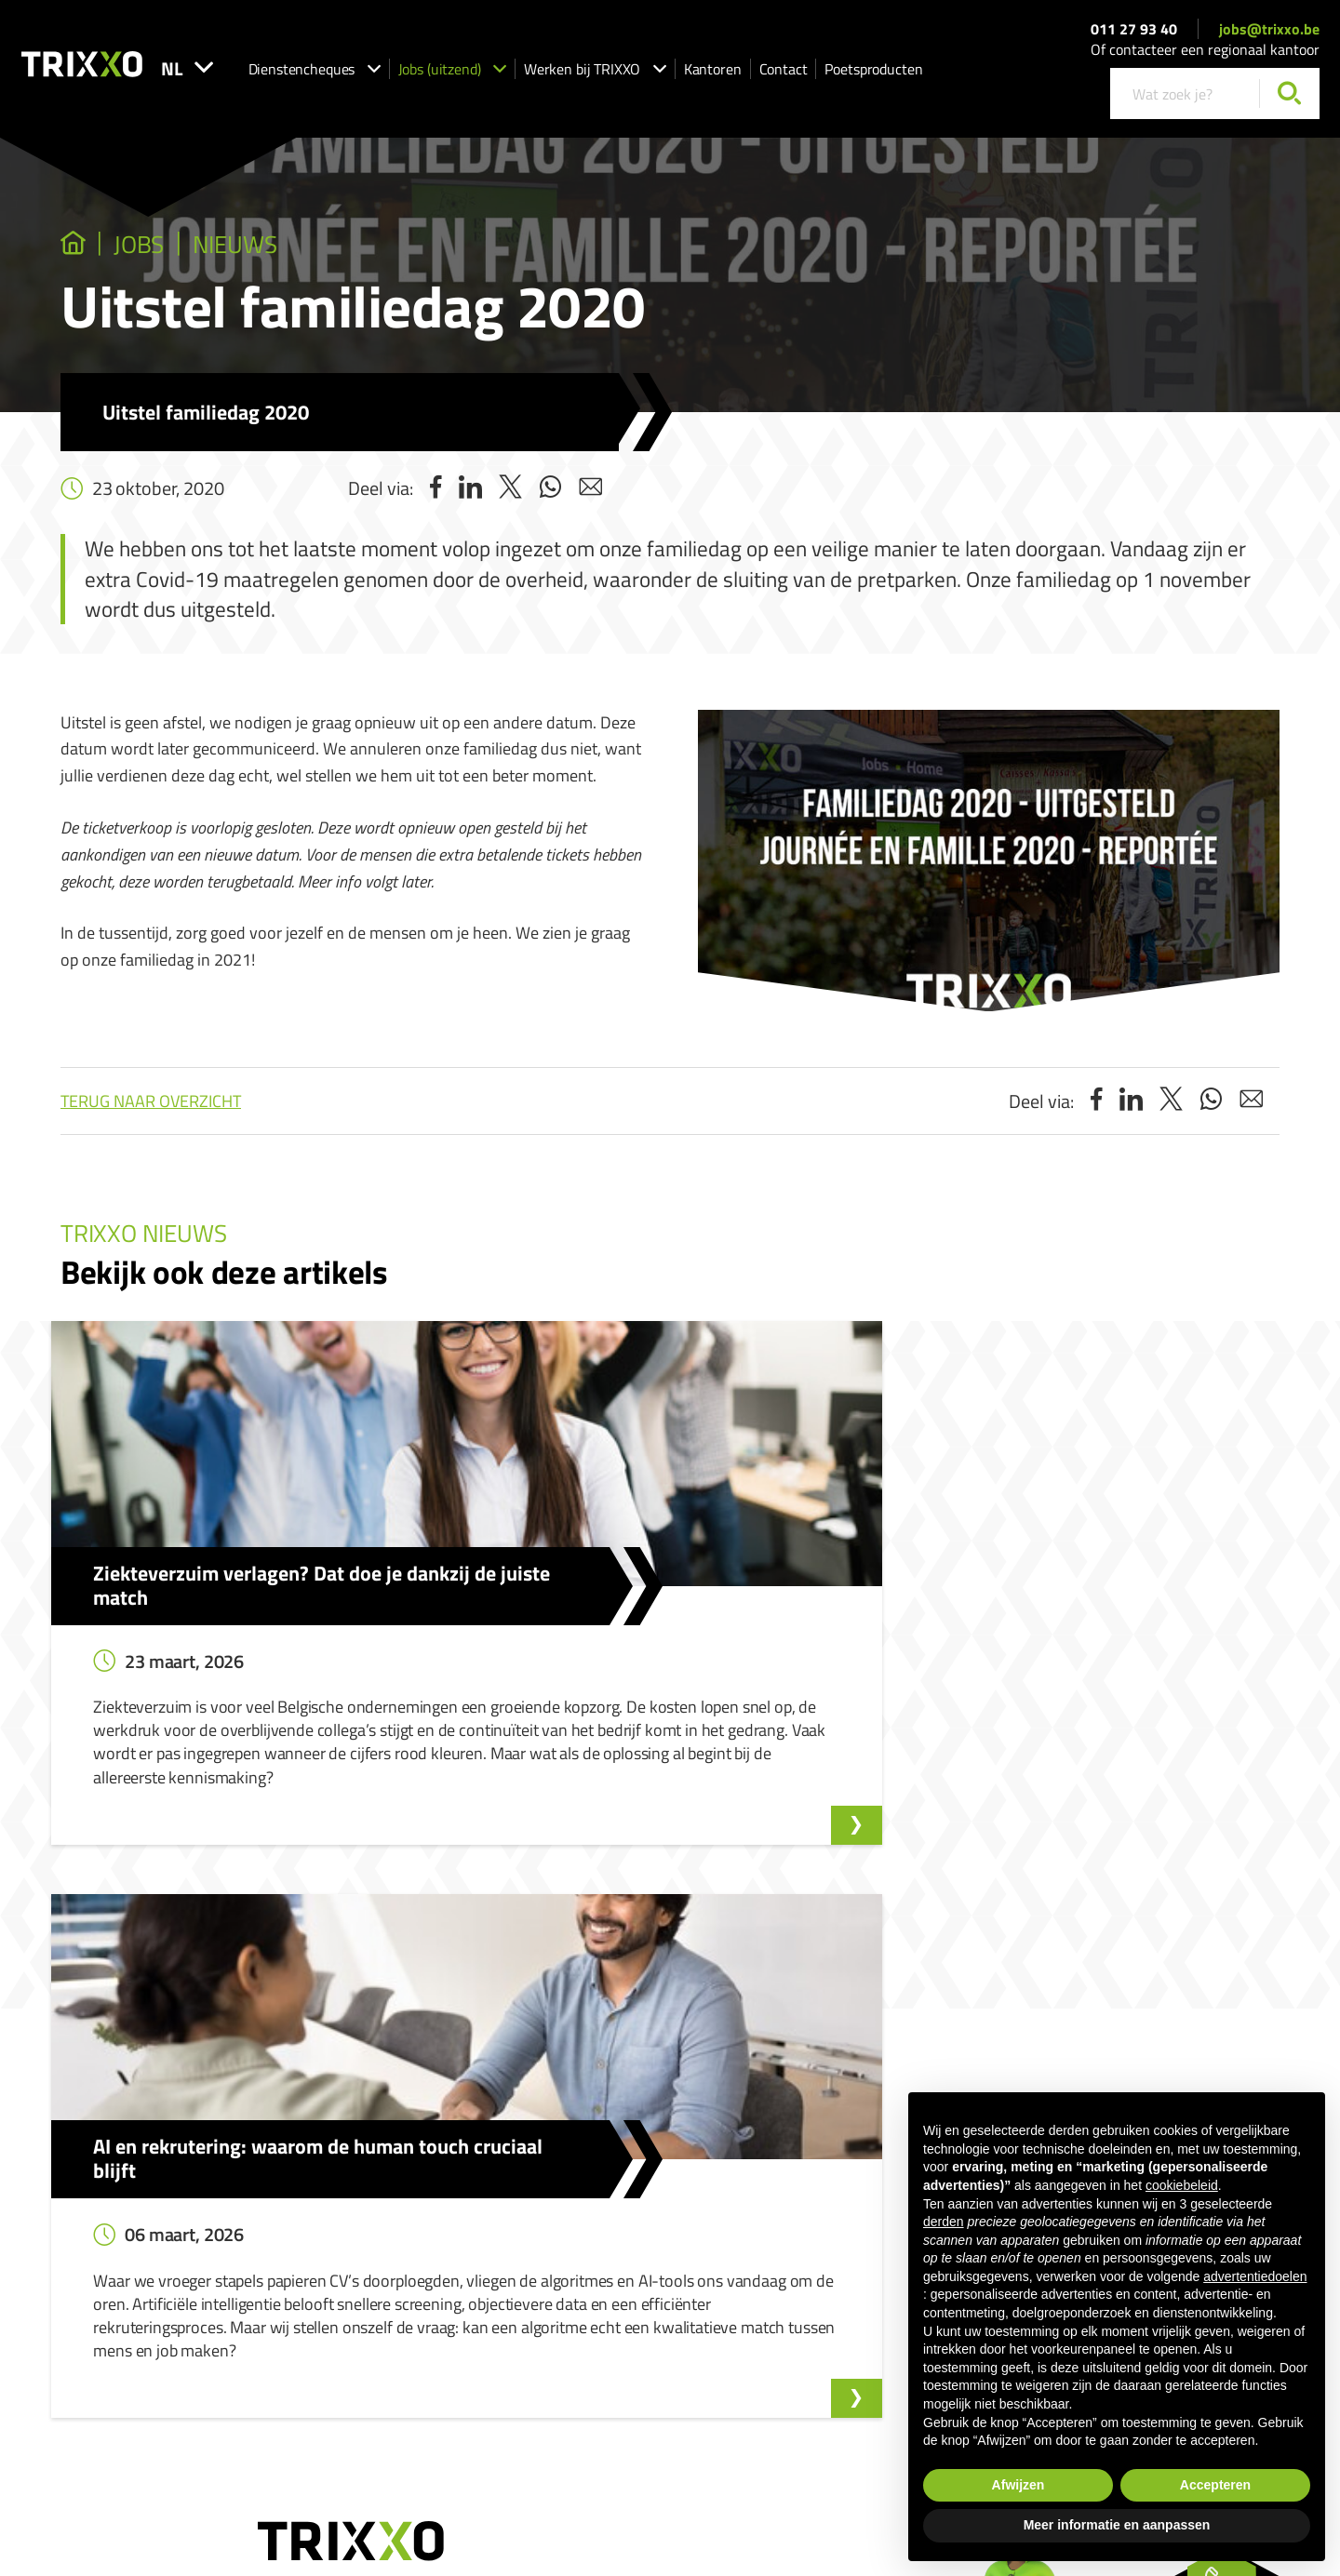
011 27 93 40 (1134, 35)
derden (943, 2221)
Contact (848, 75)
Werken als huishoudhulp (608, 2242)
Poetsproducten (938, 75)
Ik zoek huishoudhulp (595, 2189)
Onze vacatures (371, 2189)
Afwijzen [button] (1018, 2484)
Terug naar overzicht (150, 1108)
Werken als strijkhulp (596, 2268)
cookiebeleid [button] (1182, 2185)
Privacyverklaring (778, 2387)
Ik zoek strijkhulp (584, 2215)
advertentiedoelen (1254, 2276)
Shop (553, 2295)
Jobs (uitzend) (517, 75)
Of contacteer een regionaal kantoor (1205, 57)
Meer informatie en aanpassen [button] (1117, 2524)
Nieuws (285, 248)
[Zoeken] (1289, 101)
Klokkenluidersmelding (832, 2162)
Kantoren (778, 75)
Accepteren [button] (1215, 2484)
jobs (163, 248)
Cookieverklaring (881, 2387)
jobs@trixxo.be (1269, 35)
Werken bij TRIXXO (660, 75)
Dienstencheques (380, 75)
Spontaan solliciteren (387, 2215)
